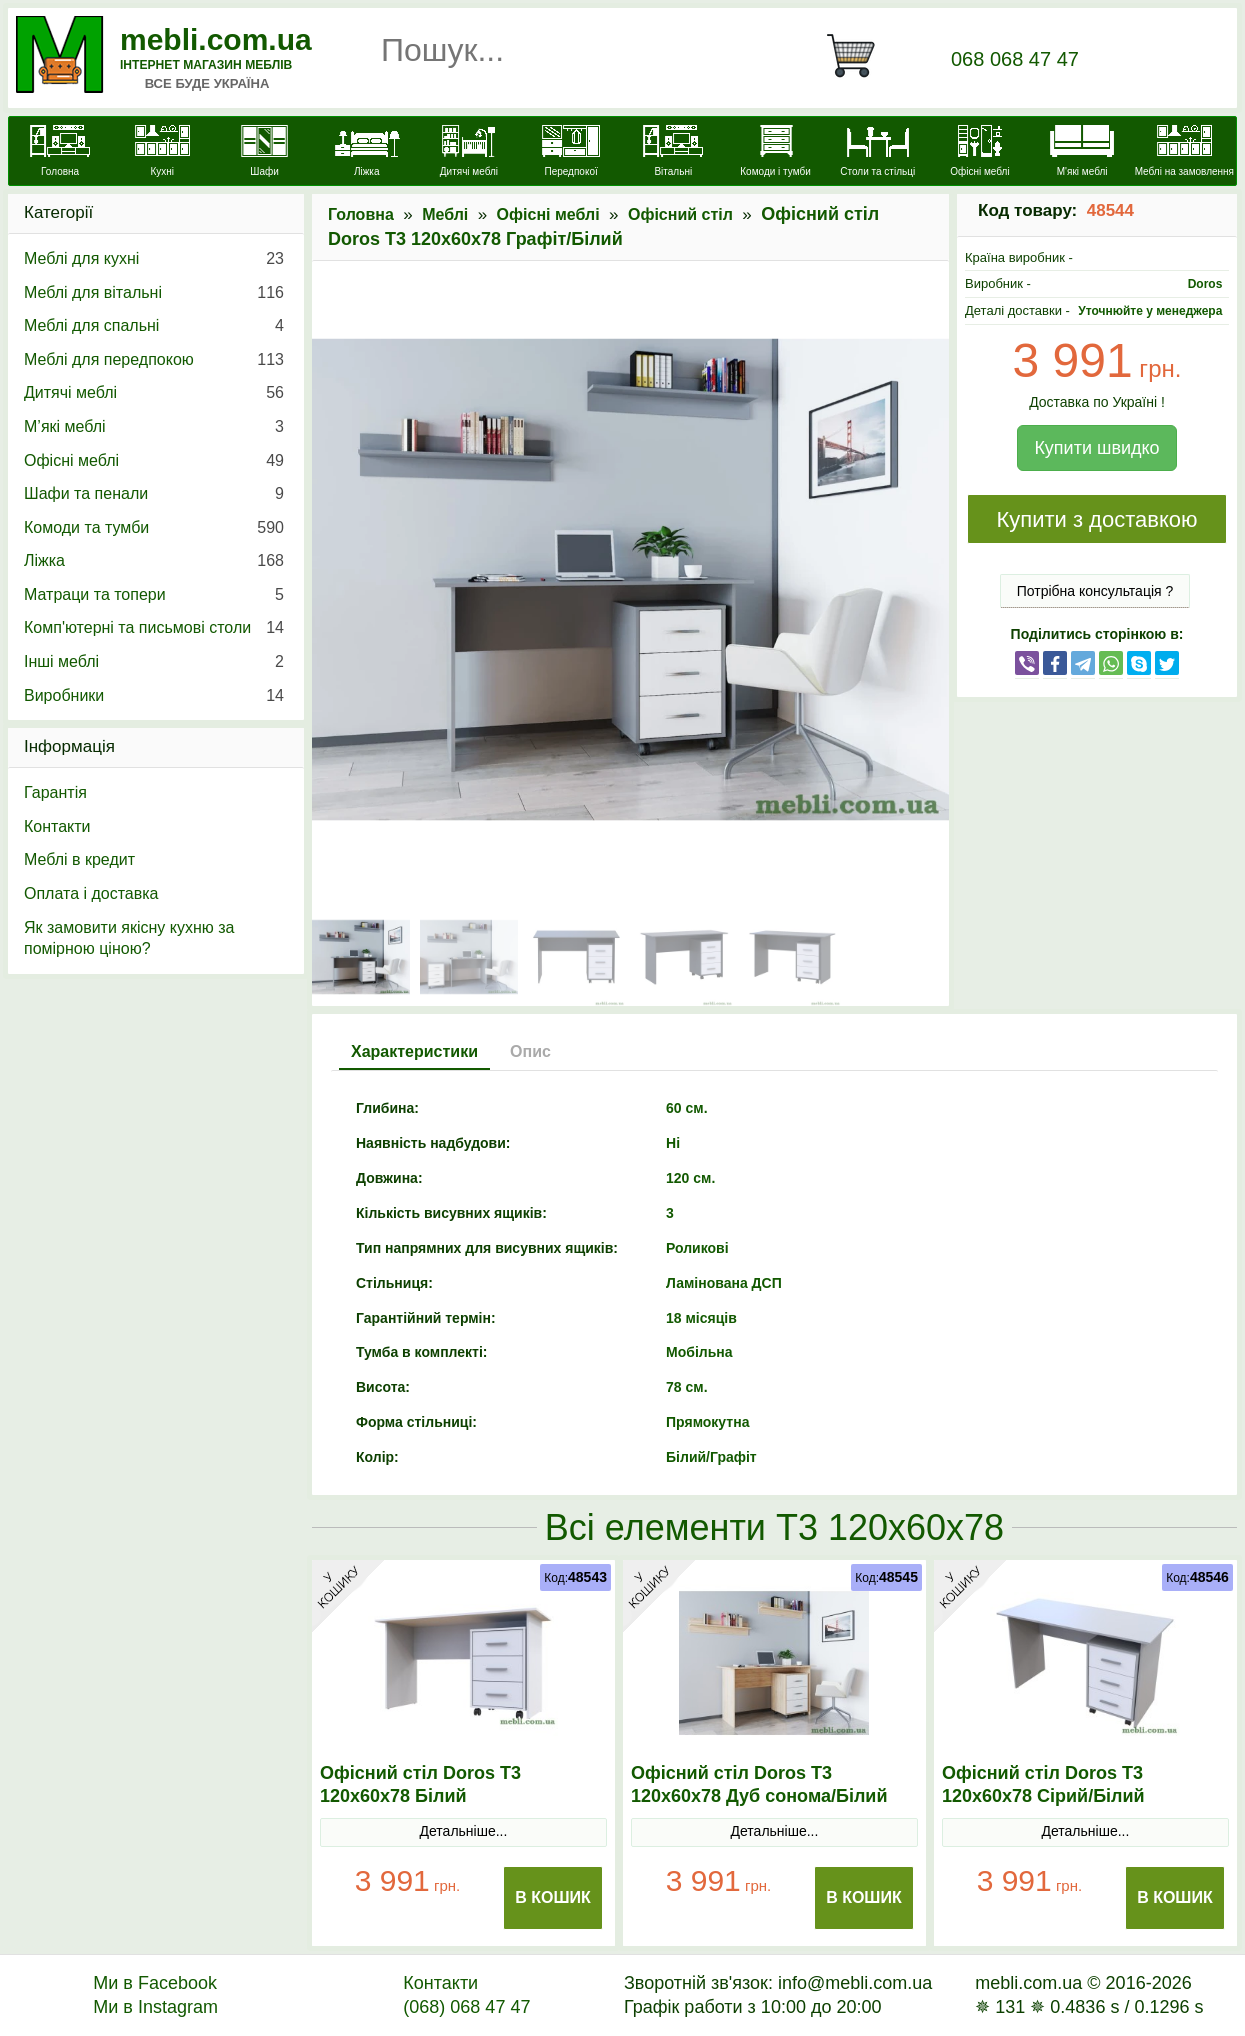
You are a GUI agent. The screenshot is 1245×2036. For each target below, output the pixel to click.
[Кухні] (162, 153)
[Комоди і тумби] (775, 153)
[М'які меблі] (1082, 153)
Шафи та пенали (154, 494)
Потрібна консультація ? (1095, 591)
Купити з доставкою (1096, 519)
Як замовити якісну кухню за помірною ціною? (129, 938)
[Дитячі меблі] (469, 153)
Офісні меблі (548, 214)
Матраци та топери (154, 595)
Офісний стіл (680, 214)
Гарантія (55, 792)
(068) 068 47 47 (466, 2007)
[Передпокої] (571, 153)
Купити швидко (1096, 448)
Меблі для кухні (154, 259)
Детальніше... (464, 1831)
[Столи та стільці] (878, 153)
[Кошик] (859, 56)
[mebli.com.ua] (60, 153)
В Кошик (553, 1897)
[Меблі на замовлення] (1184, 153)
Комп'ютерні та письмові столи (154, 628)
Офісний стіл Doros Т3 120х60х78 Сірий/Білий (1043, 1784)
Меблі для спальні (154, 326)
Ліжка (154, 561)
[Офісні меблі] (980, 153)
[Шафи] (264, 153)
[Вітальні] (673, 153)
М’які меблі (154, 427)
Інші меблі (154, 662)
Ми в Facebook (155, 1983)
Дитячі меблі (154, 393)
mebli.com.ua (216, 39)
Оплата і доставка (91, 893)
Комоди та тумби (154, 528)
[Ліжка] (367, 153)
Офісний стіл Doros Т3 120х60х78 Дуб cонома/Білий (759, 1784)
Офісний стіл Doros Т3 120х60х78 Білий (420, 1784)
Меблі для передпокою (154, 360)
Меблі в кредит (79, 859)
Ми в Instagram (155, 2007)
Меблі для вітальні (154, 293)
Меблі (445, 214)
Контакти (57, 826)
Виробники (154, 696)
